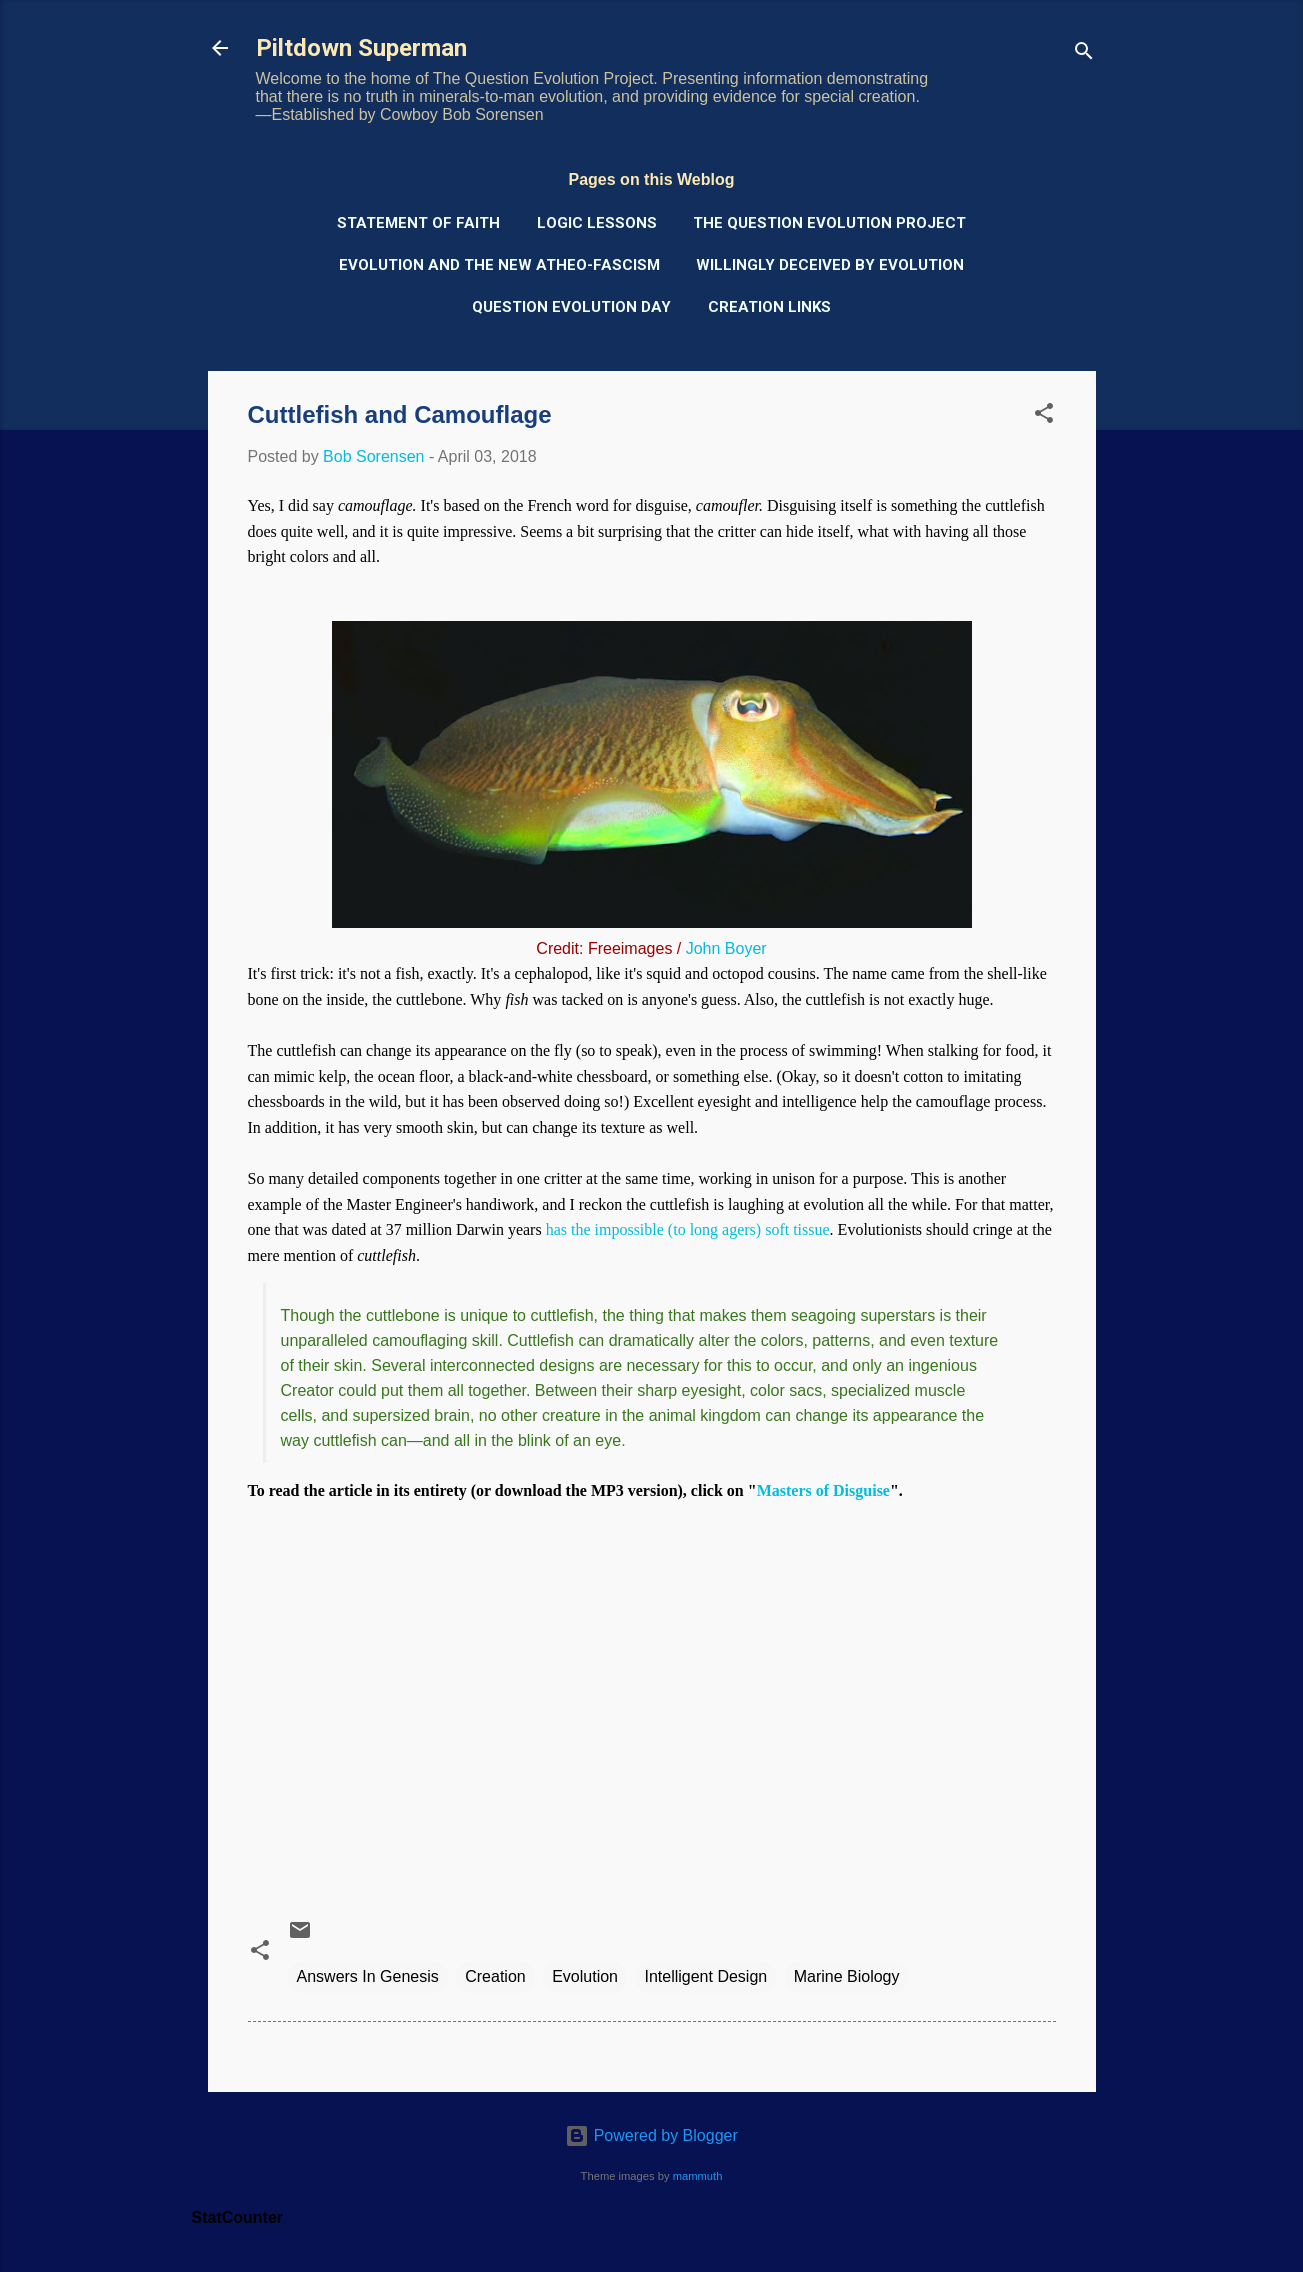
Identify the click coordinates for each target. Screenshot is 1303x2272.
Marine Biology (847, 1976)
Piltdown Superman (361, 48)
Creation (495, 1976)
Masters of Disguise (823, 1490)
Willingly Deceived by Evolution (830, 265)
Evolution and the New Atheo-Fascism (499, 265)
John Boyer (726, 948)
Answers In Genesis (368, 1976)
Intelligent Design (705, 1976)
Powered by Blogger (651, 2135)
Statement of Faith (418, 223)
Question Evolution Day (571, 307)
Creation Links (769, 307)
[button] (1044, 416)
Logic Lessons (597, 223)
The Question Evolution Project (829, 223)
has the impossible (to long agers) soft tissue (688, 1229)
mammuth (698, 2176)
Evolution (585, 1976)
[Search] (1084, 54)
